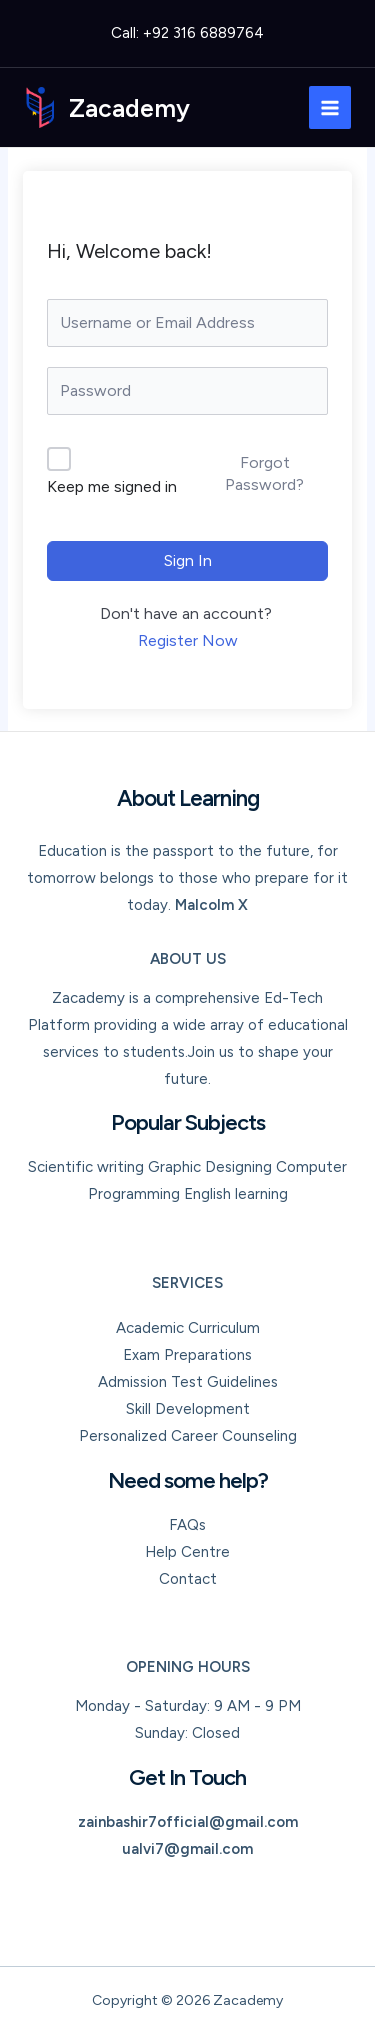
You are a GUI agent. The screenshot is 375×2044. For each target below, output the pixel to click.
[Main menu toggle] (330, 107)
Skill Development (188, 1409)
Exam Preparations (187, 1355)
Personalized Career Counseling (188, 1436)
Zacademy (129, 108)
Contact (188, 1579)
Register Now (188, 640)
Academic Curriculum (188, 1328)
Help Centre (187, 1552)
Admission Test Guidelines (188, 1382)
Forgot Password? (264, 473)
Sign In (188, 560)
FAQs (187, 1525)
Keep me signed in (112, 486)
